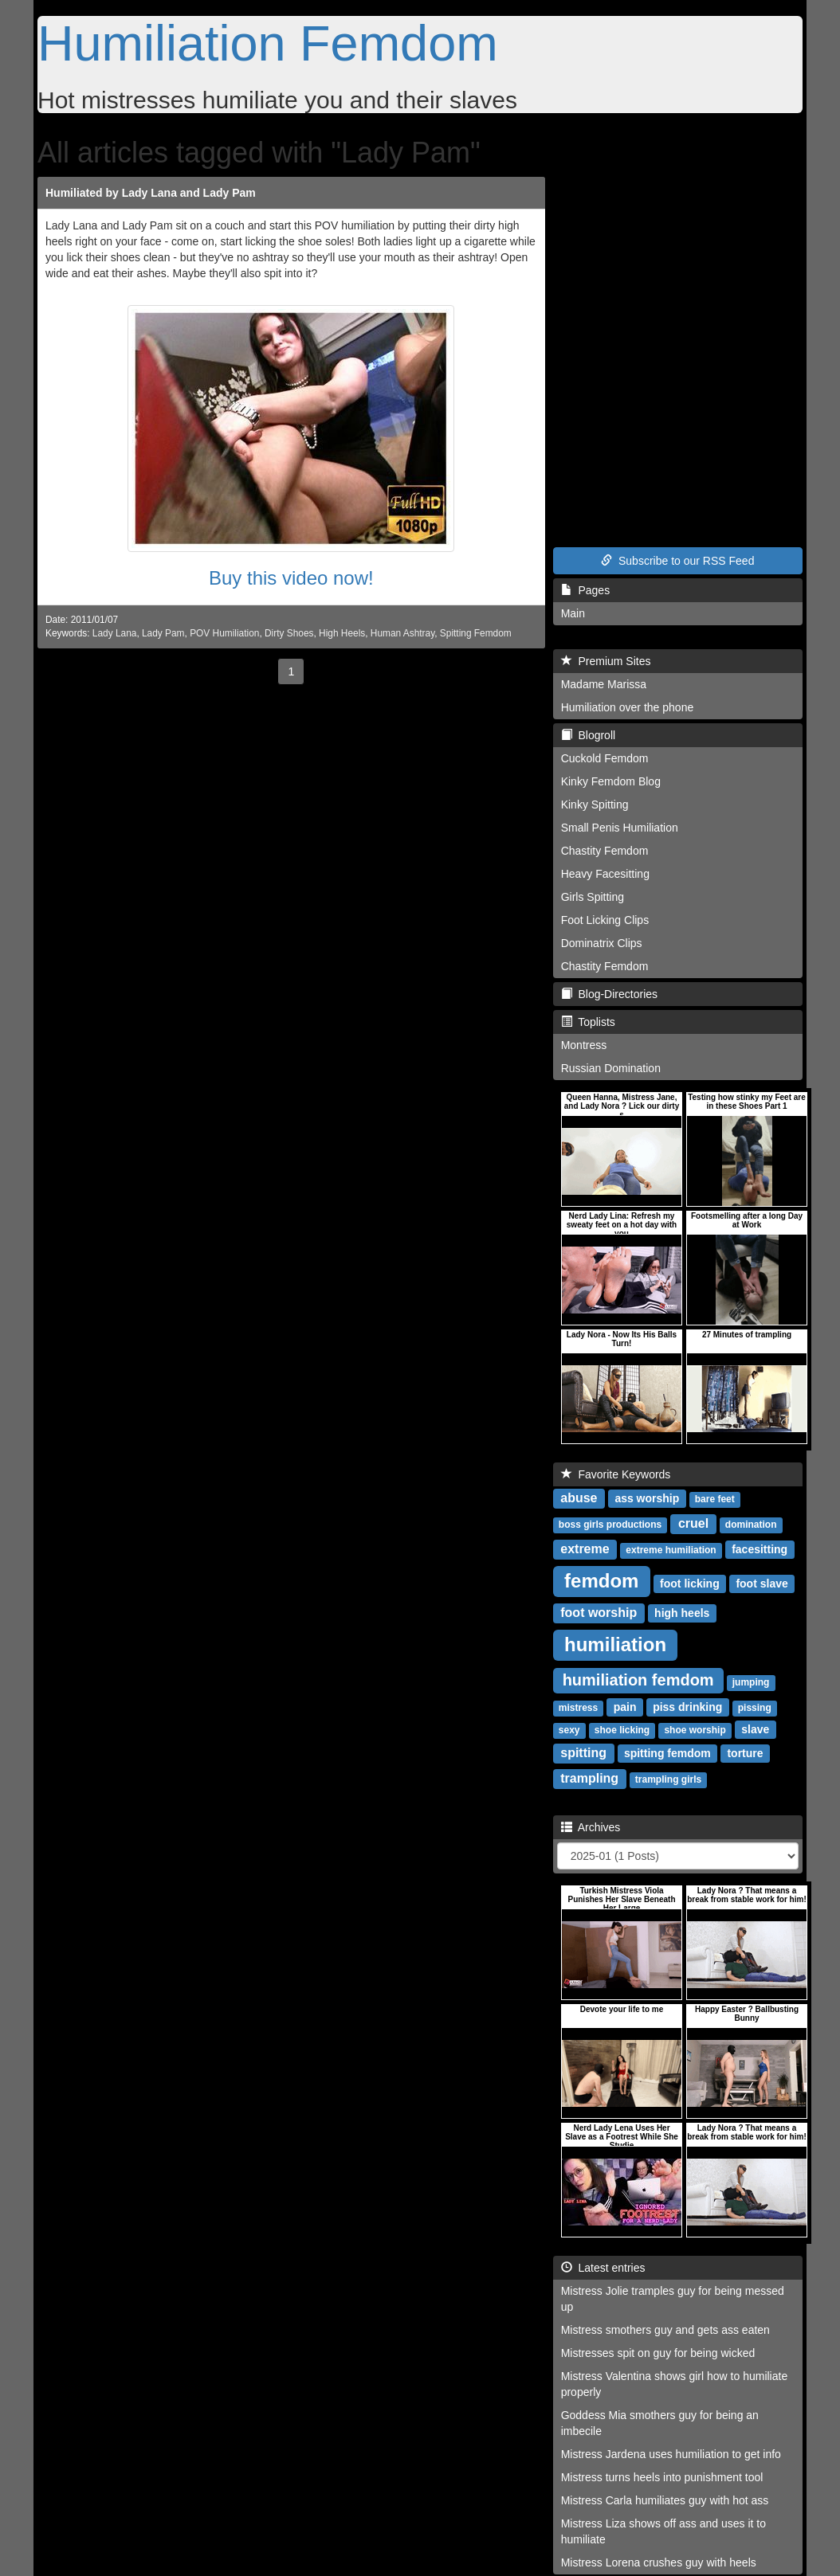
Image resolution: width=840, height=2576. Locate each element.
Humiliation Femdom (267, 43)
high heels (681, 1613)
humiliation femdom (638, 1680)
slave (755, 1729)
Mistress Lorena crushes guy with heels (658, 2562)
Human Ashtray (402, 633)
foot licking (690, 1583)
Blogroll (588, 735)
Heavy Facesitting (605, 873)
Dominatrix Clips (601, 943)
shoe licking (622, 1730)
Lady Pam (163, 633)
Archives (591, 1827)
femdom (601, 1580)
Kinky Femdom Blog (611, 781)
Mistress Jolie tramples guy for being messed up (672, 2298)
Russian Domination (611, 1068)
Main (573, 613)
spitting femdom (667, 1753)
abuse (578, 1498)
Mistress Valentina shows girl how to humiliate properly (674, 2384)
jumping (751, 1682)
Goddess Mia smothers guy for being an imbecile (660, 2423)
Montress (584, 1045)
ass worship (646, 1498)
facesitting (759, 1549)
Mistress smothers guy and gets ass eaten (665, 2329)
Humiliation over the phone (627, 707)
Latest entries (603, 2267)
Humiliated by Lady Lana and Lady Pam (150, 192)
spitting (583, 1753)
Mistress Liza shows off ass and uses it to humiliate (663, 2531)
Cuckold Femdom (605, 758)
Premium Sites (606, 661)
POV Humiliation (224, 633)
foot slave (761, 1583)
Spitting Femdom (476, 633)
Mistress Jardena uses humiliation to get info (671, 2454)
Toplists (588, 1022)
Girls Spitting (592, 897)
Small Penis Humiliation (619, 827)
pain (625, 1707)
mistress (578, 1707)
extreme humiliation (671, 1550)
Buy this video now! (291, 578)
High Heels (342, 633)
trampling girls (668, 1779)
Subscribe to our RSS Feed (677, 560)
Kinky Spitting (595, 804)
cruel (693, 1523)
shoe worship (694, 1730)
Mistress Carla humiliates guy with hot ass (665, 2500)
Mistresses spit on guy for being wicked (658, 2353)
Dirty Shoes (289, 633)
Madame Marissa (603, 684)
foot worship (598, 1612)
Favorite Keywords (616, 1474)
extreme (584, 1549)
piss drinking (687, 1707)
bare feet (715, 1499)
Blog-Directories (609, 994)
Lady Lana (114, 633)
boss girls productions (610, 1524)
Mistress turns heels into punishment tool (662, 2477)
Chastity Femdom (605, 850)
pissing (754, 1707)
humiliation (615, 1644)
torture (745, 1753)
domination (751, 1524)
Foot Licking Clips (605, 920)
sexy (569, 1730)
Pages (585, 590)
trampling (589, 1778)
